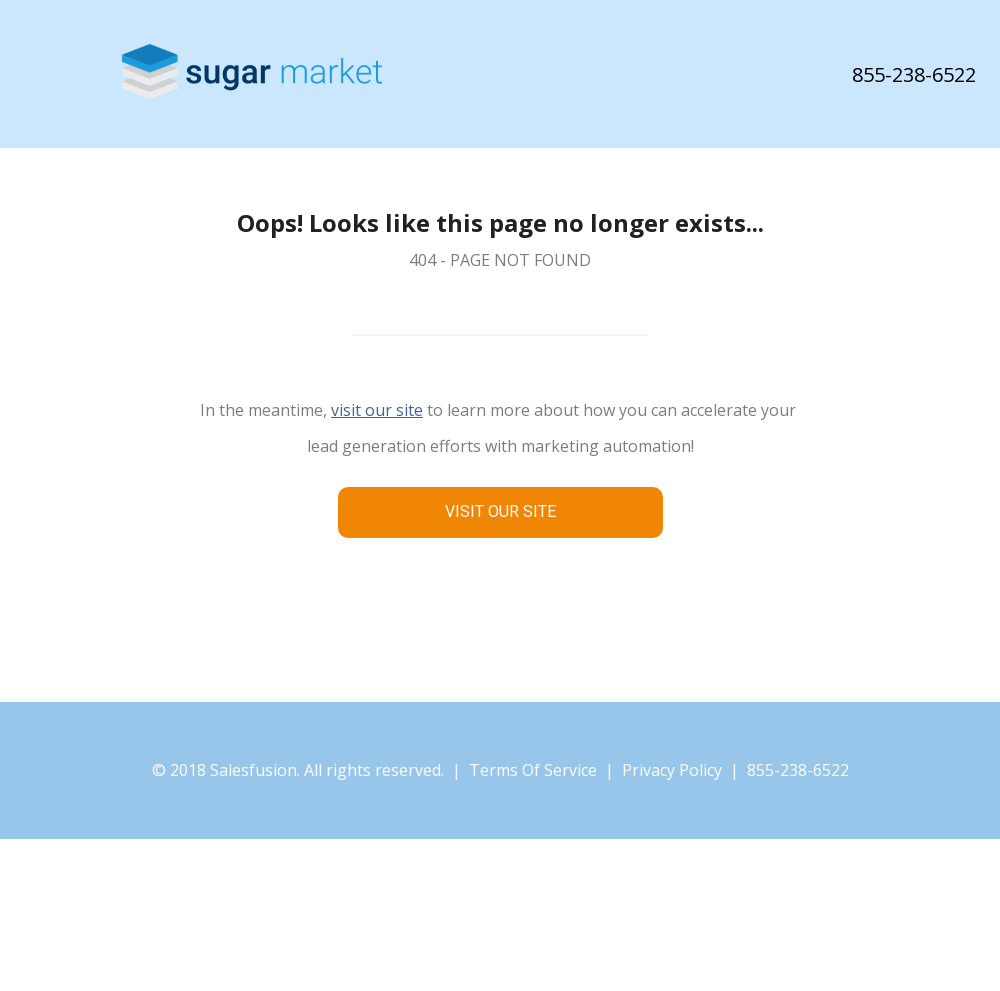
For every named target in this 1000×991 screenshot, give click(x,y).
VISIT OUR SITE (500, 511)
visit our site (377, 410)
